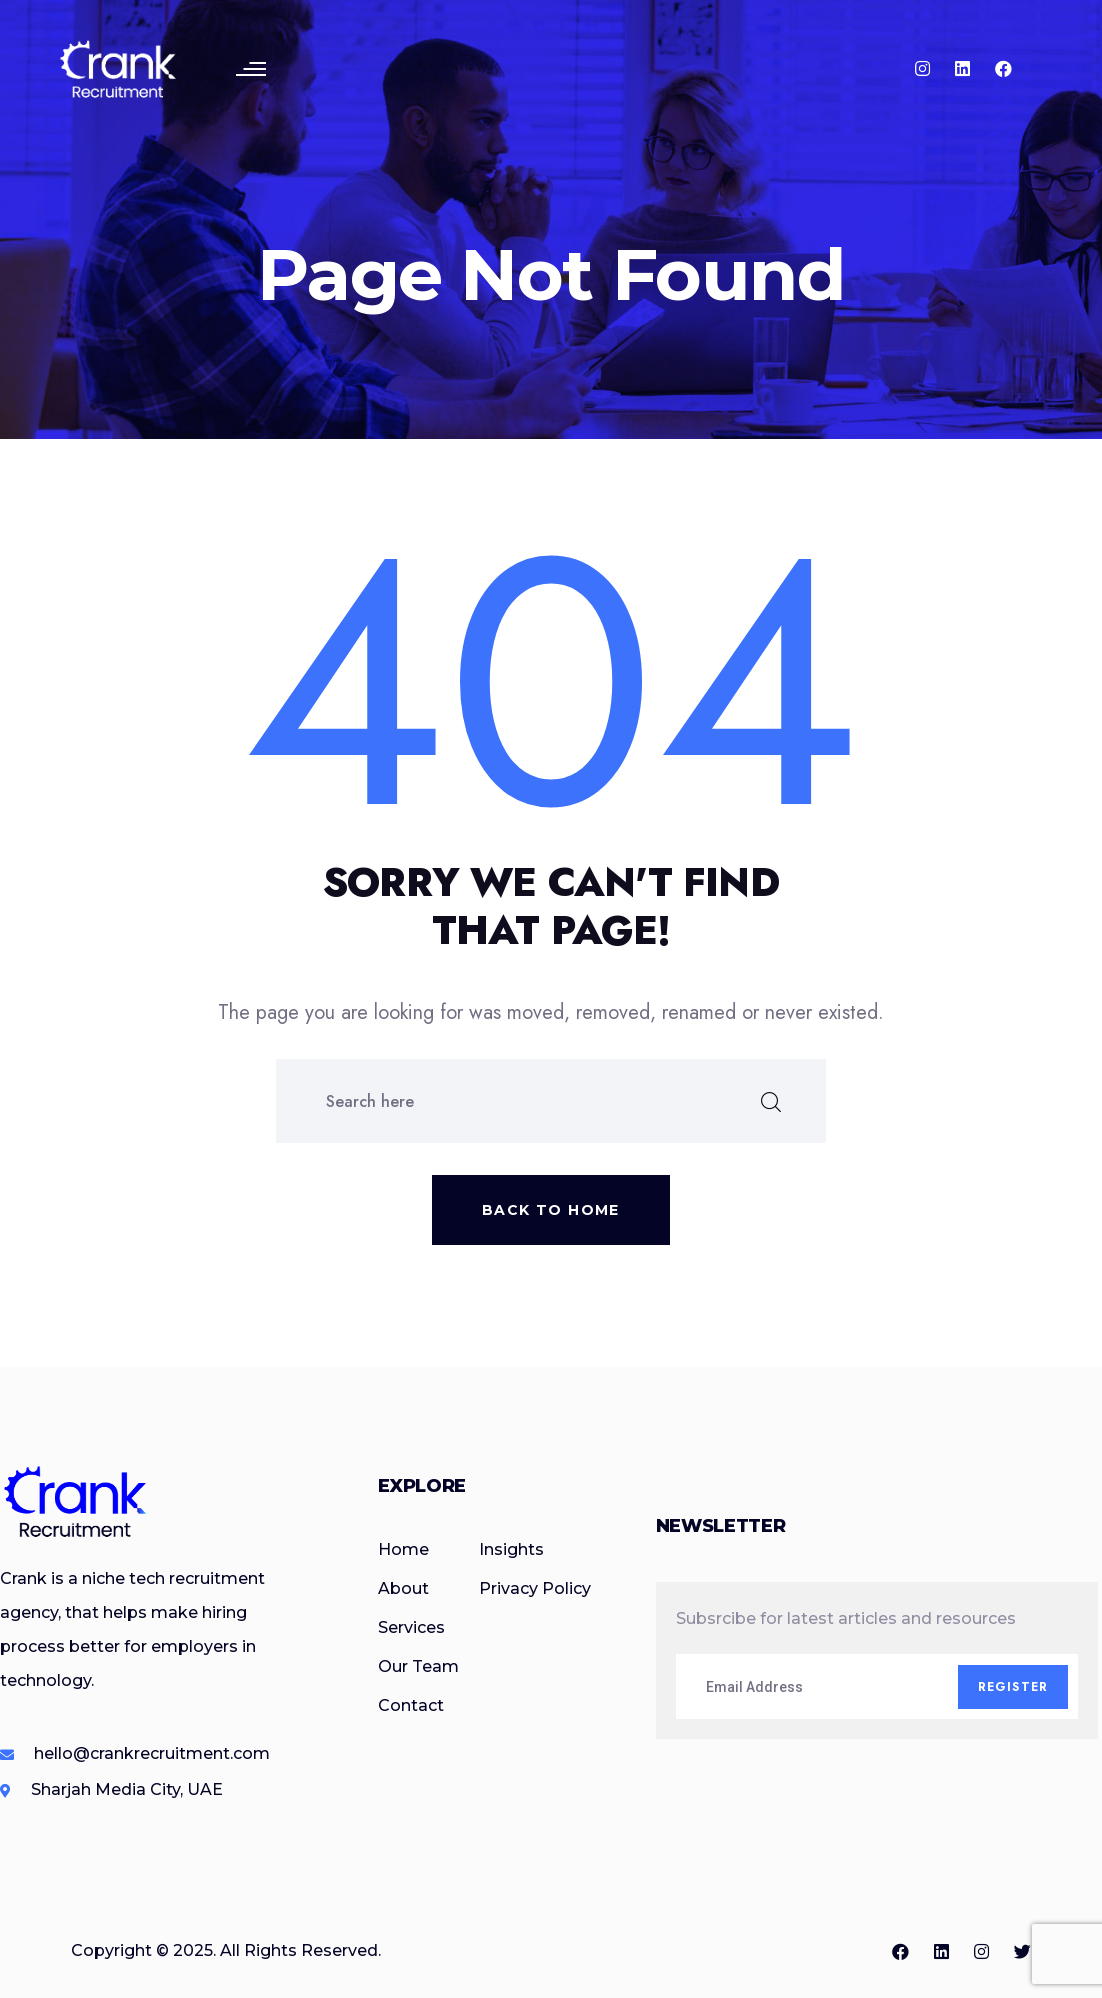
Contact (411, 1705)
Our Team (418, 1666)
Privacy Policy (535, 1588)
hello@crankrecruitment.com (152, 1753)
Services (411, 1627)
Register (1013, 1687)
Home (403, 1549)
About (403, 1588)
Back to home (551, 1210)
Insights (511, 1549)
